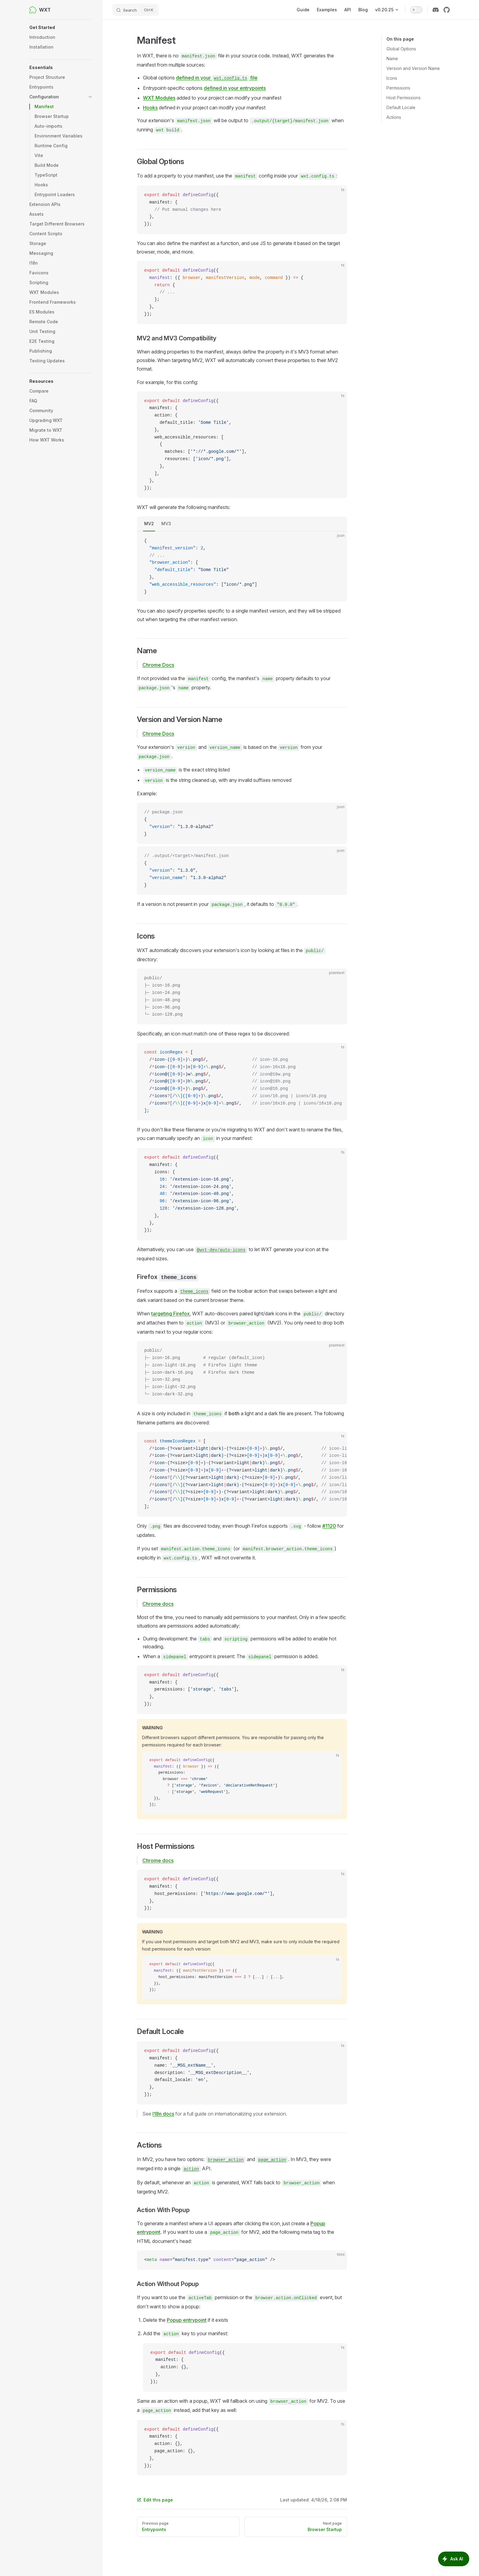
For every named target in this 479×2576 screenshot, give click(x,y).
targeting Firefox (170, 1313)
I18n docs (163, 2114)
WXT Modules (159, 98)
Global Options (401, 48)
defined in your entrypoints (235, 88)
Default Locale (400, 107)
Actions (393, 117)
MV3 (166, 523)
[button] (61, 27)
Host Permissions (403, 97)
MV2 (149, 523)
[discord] (435, 9)
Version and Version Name (413, 68)
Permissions (398, 87)
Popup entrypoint (187, 2320)
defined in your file (217, 78)
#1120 (329, 1526)
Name (392, 58)
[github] (446, 9)
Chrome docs (158, 1604)
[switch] (416, 9)
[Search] (135, 10)
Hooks (150, 107)
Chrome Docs (158, 665)
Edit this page (155, 2499)
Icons (391, 78)
